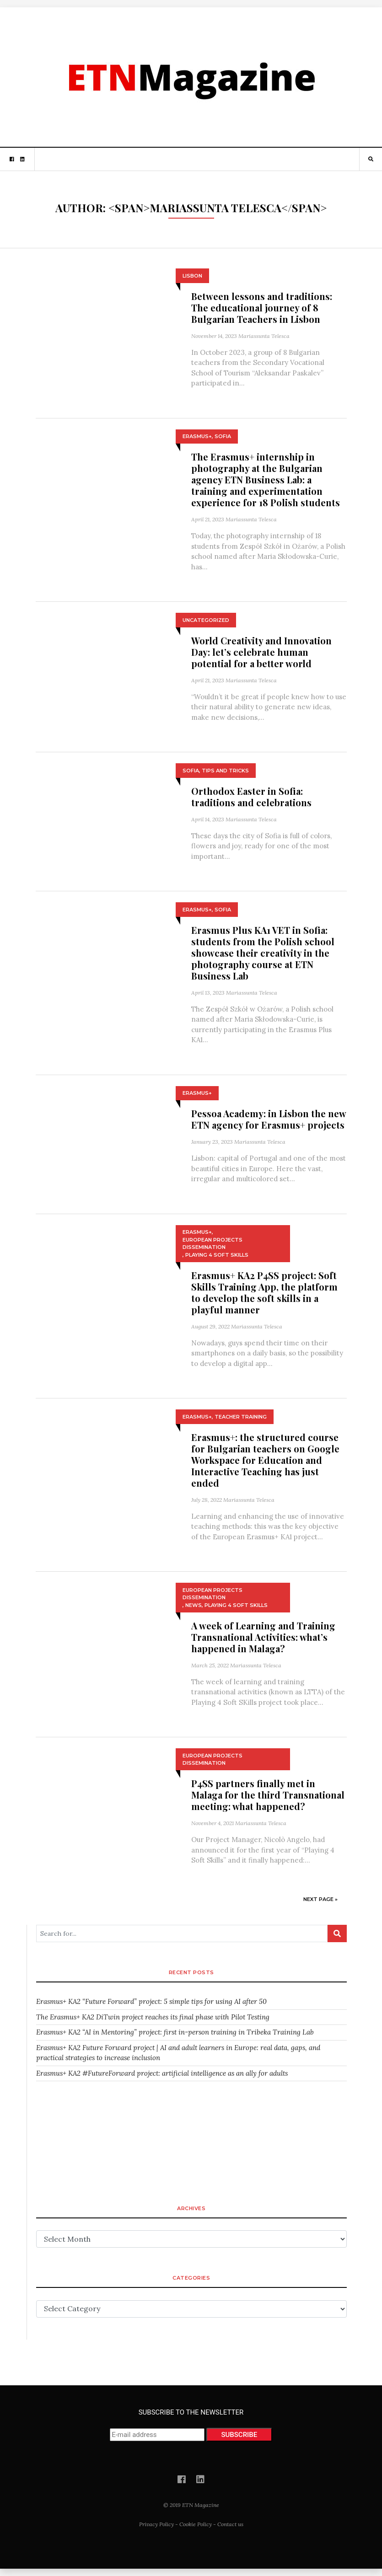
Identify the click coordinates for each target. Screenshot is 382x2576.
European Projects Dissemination (212, 1244)
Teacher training (241, 1417)
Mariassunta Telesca (264, 335)
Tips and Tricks (225, 770)
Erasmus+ (197, 436)
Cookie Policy (195, 2524)
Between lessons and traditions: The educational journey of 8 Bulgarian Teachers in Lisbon (261, 307)
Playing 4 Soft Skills (216, 1255)
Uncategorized (206, 620)
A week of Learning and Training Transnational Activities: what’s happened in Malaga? (263, 1637)
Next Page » (320, 1899)
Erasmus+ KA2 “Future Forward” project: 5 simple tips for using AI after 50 (151, 2001)
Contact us (230, 2524)
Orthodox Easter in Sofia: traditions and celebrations (251, 797)
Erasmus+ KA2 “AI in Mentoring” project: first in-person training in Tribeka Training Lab (175, 2032)
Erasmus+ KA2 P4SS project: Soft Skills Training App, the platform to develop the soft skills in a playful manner (264, 1292)
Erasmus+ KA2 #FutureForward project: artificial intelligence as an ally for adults (162, 2073)
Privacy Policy (156, 2524)
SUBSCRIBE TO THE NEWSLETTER (191, 2425)
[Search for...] (182, 1933)
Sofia (223, 436)
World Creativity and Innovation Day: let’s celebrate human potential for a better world (261, 651)
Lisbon (192, 276)
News (193, 1605)
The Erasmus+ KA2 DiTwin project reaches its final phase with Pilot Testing (152, 2017)
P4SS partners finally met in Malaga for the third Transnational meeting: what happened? (267, 1794)
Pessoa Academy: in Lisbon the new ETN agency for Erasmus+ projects (268, 1119)
